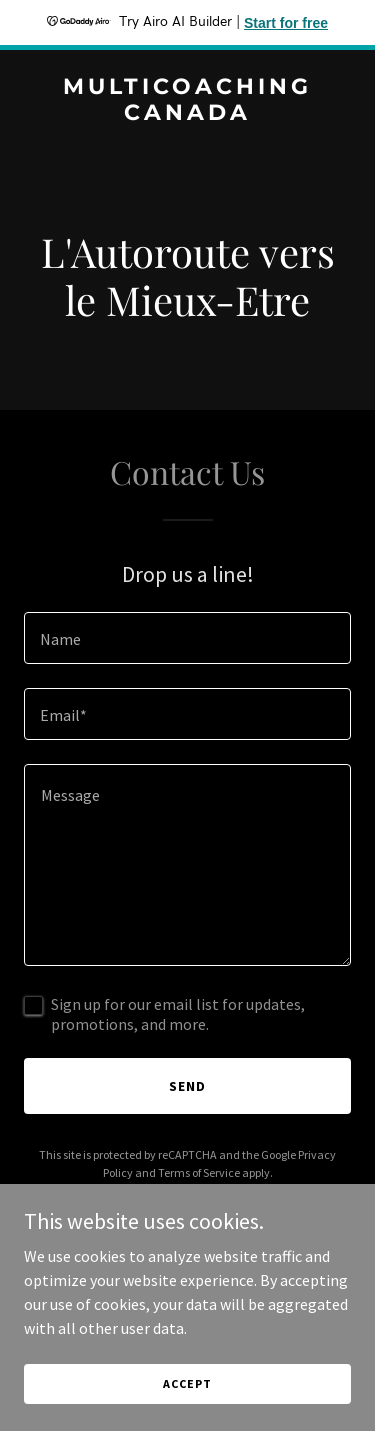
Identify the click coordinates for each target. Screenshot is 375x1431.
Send (187, 1086)
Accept (187, 1383)
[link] (187, 114)
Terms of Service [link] (199, 1172)
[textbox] (187, 638)
